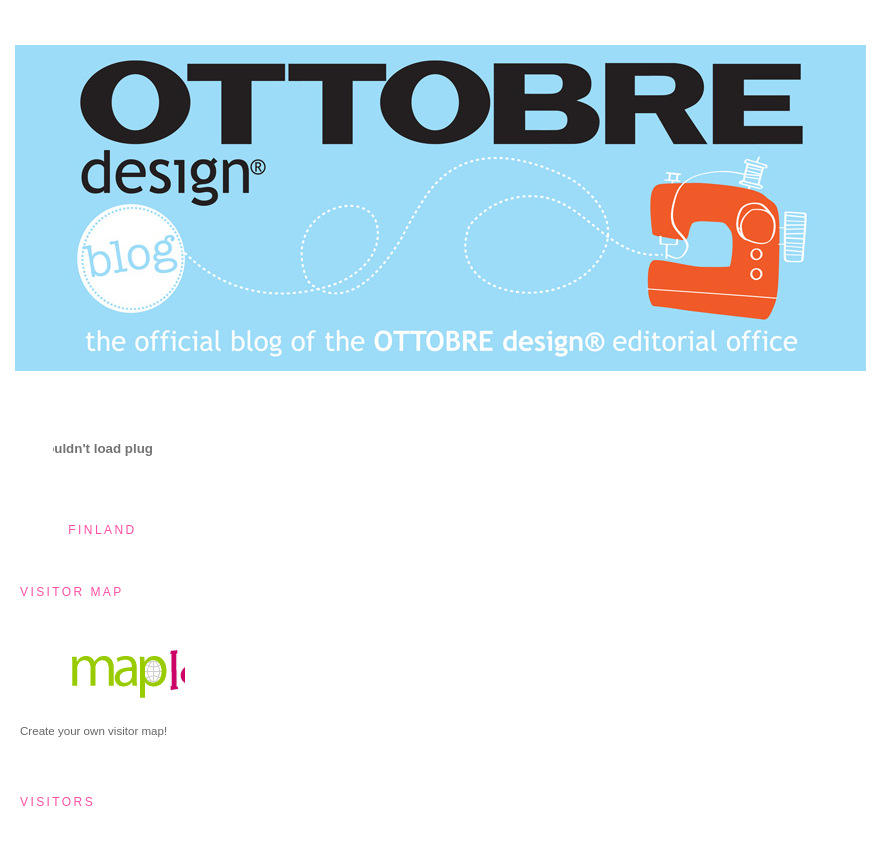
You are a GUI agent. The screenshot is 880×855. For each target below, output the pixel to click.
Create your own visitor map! (93, 731)
